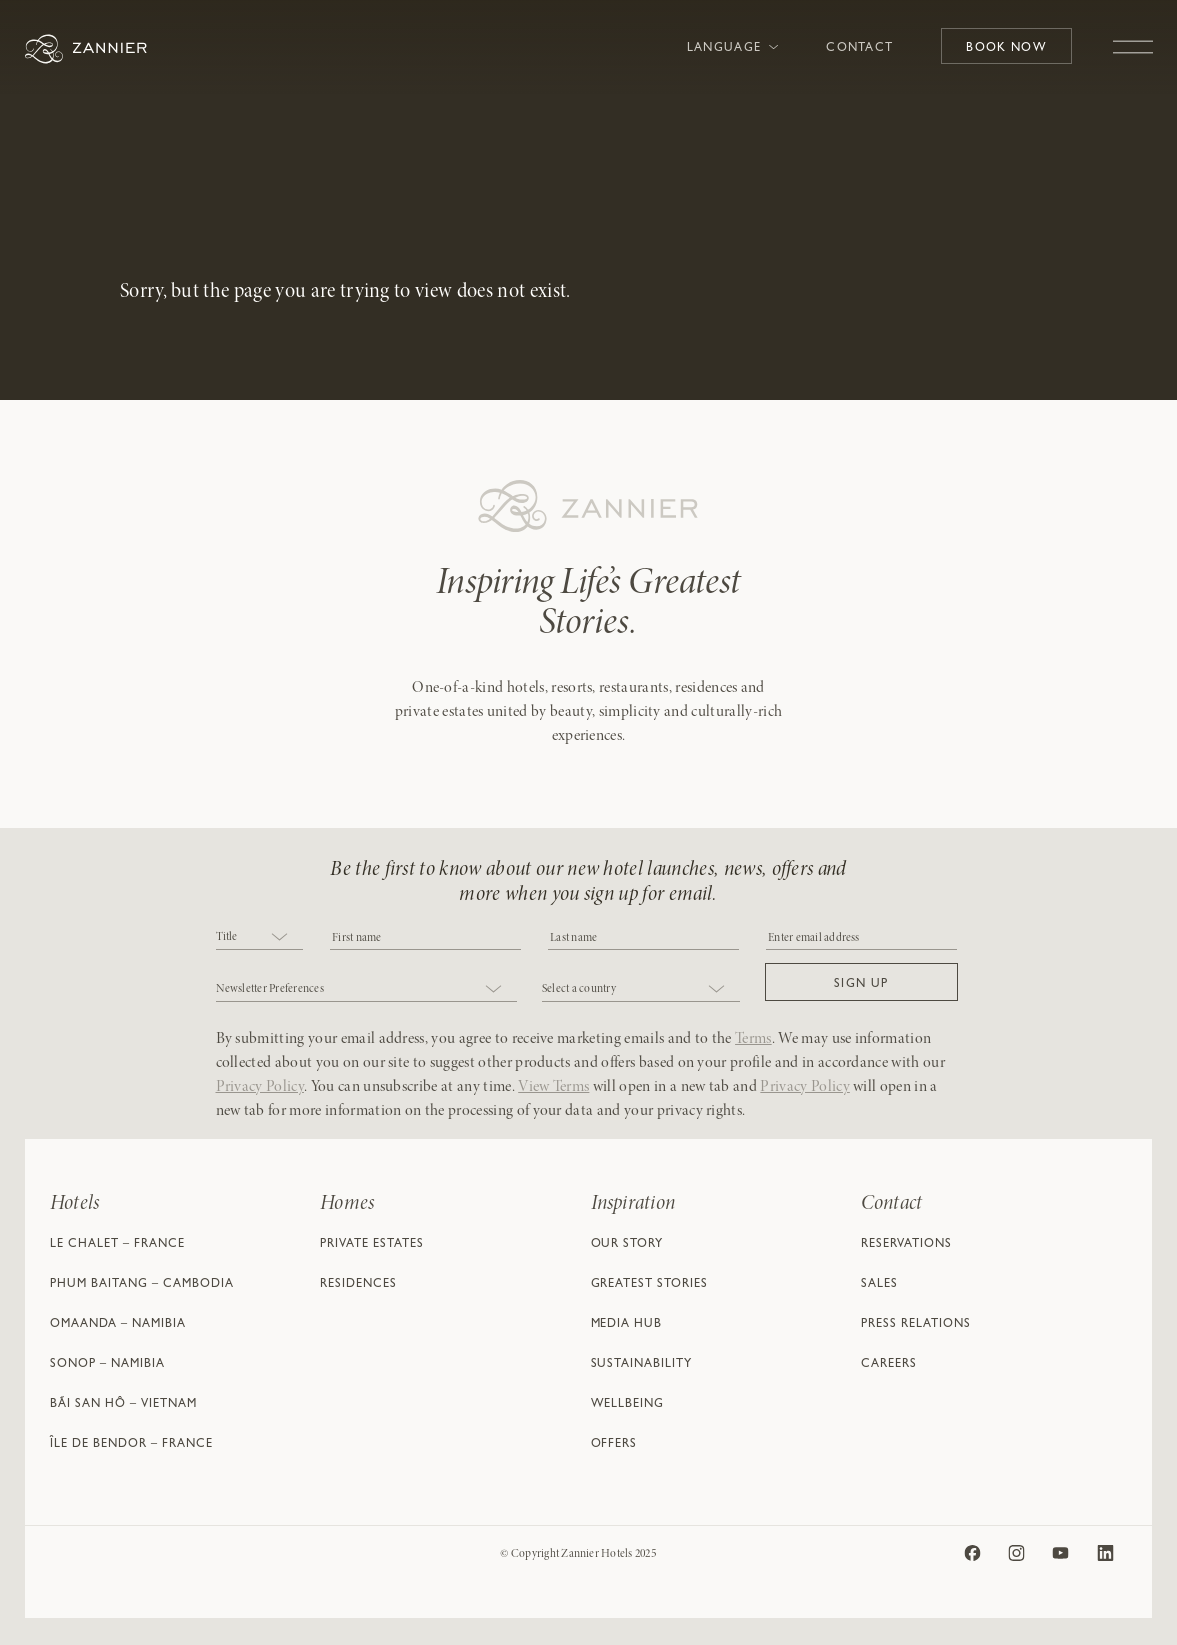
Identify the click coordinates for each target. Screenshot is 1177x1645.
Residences (358, 1285)
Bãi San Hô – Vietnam (123, 1405)
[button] (861, 982)
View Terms (553, 1087)
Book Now (1006, 49)
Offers (614, 1445)
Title (227, 937)
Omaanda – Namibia (118, 1325)
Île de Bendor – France (131, 1445)
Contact (859, 49)
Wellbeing (628, 1405)
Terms (753, 1039)
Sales (879, 1285)
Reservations (906, 1245)
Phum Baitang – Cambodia (142, 1285)
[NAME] (643, 936)
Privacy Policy (260, 1087)
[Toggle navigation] (1133, 37)
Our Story (627, 1245)
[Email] (861, 936)
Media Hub (627, 1325)
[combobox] (260, 938)
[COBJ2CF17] (425, 936)
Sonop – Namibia (107, 1365)
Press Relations (916, 1325)
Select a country (579, 989)
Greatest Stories (650, 1285)
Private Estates (372, 1245)
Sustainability (642, 1365)
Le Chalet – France (117, 1245)
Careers (889, 1365)
